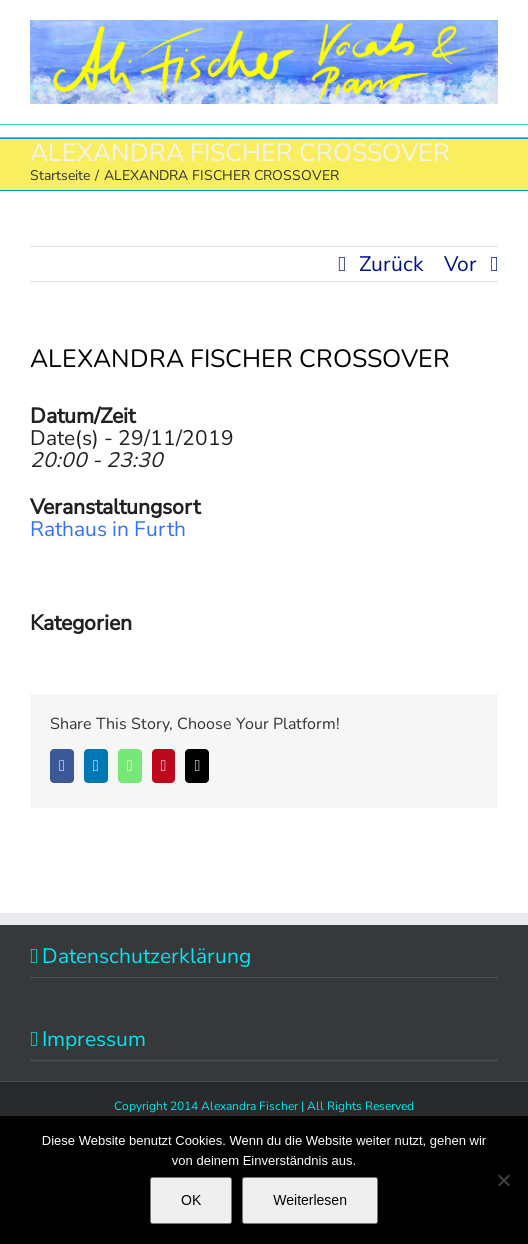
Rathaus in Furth (108, 529)
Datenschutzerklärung (146, 956)
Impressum (94, 1039)
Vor (460, 264)
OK (191, 1200)
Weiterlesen (310, 1200)
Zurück (391, 264)
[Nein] (503, 1180)
